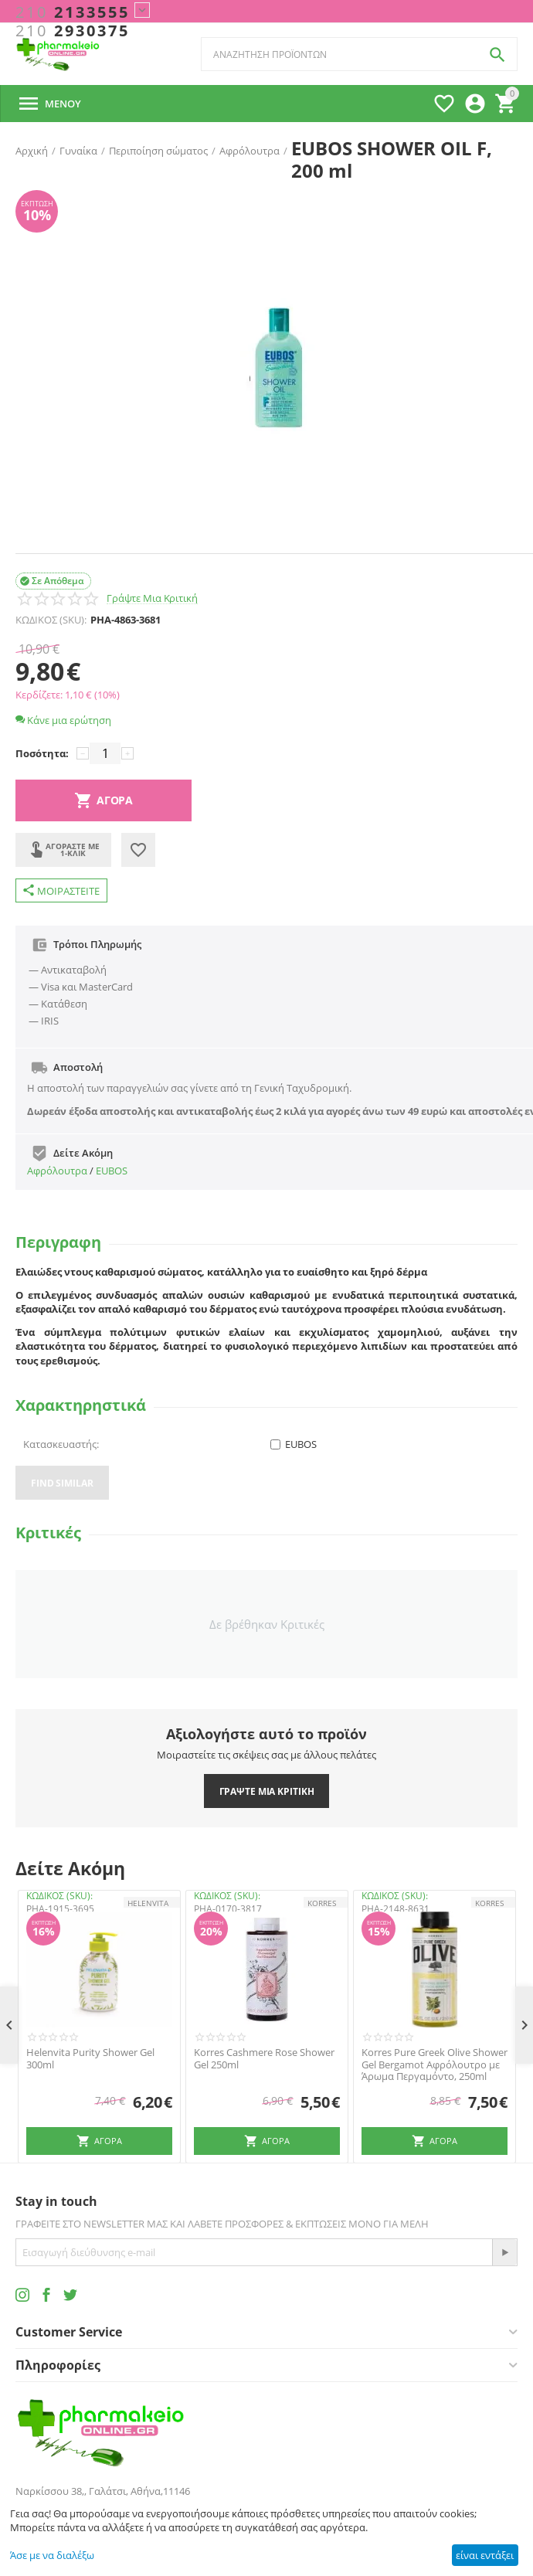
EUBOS (111, 1171)
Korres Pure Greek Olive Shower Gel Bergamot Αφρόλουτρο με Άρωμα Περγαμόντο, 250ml (435, 2065)
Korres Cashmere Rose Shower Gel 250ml (264, 2059)
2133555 (72, 12)
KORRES (321, 1903)
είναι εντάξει (485, 2555)
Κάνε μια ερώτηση (63, 720)
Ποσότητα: (42, 753)
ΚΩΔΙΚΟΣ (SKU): (51, 620)
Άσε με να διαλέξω (52, 2555)
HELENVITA (147, 1903)
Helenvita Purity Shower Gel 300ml (90, 2059)
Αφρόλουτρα (57, 1171)
